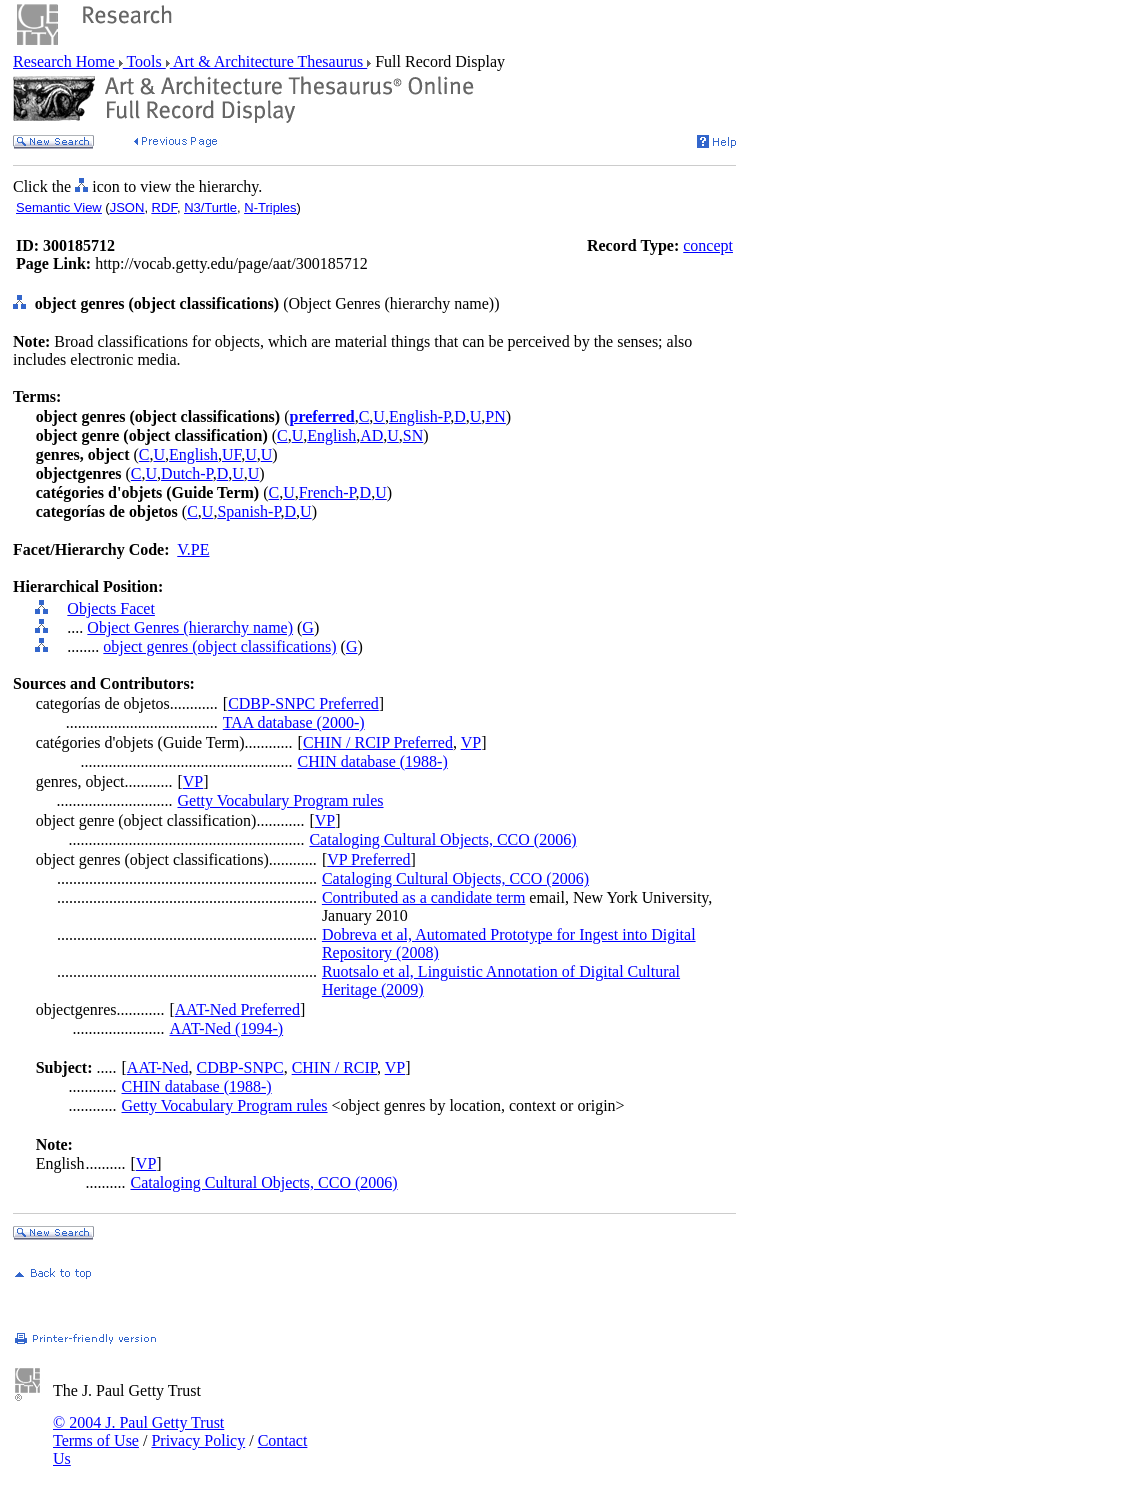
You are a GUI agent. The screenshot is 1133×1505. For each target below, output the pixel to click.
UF (231, 454)
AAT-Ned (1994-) (226, 1028)
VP (471, 742)
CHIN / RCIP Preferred (378, 742)
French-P (327, 492)
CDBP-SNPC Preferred (303, 703)
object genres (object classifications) (219, 646)
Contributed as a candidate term (423, 897)
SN (413, 435)
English (331, 435)
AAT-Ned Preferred (237, 1009)
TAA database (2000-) (294, 722)
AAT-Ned (158, 1067)
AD (371, 435)
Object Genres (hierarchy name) (190, 627)
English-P (419, 416)
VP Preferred (368, 859)
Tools (144, 61)
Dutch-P (187, 473)
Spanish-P (248, 511)
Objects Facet (111, 608)
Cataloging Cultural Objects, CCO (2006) (442, 839)
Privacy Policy (198, 1440)
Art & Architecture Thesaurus (268, 61)
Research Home (66, 61)
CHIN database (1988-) (373, 761)
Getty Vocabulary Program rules (280, 800)
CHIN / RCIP (334, 1067)
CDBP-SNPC (239, 1067)
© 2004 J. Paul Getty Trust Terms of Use (138, 1431)
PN (495, 416)
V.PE (193, 549)
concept (708, 245)
